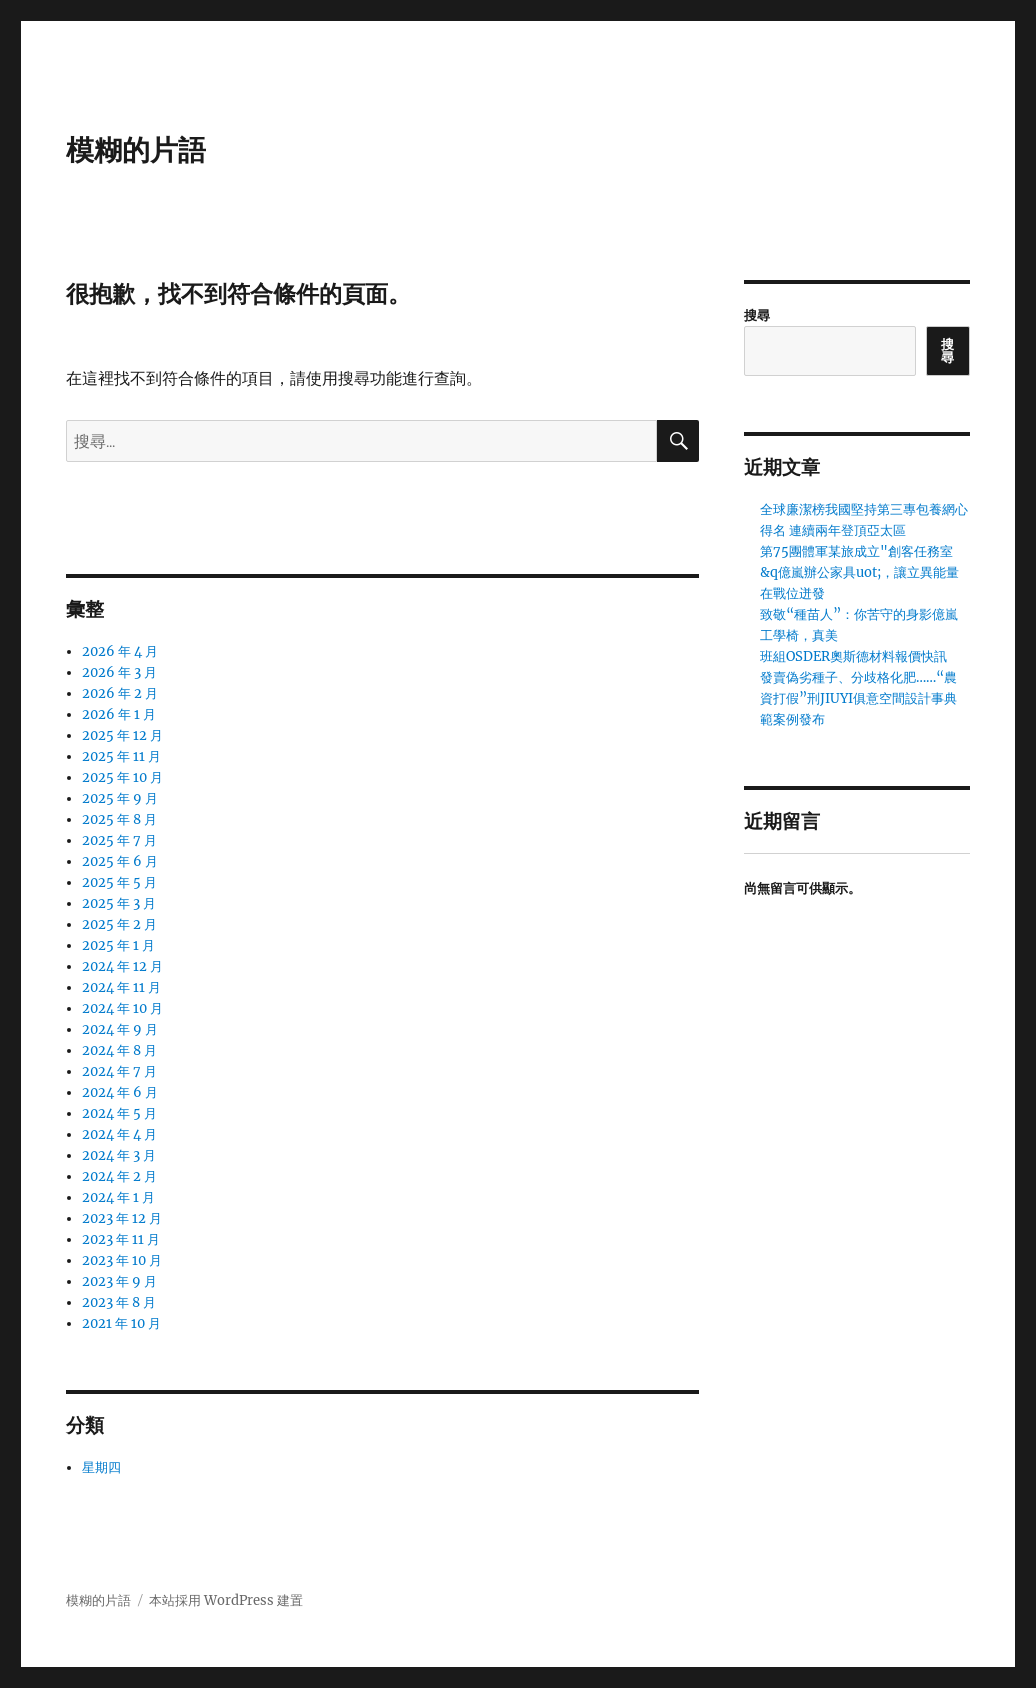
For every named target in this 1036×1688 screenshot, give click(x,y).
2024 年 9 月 (120, 1029)
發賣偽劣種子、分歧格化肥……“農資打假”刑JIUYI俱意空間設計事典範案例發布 (858, 698)
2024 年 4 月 (119, 1134)
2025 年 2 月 (119, 924)
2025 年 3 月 (119, 903)
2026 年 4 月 (120, 651)
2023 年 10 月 (122, 1260)
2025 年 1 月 (118, 945)
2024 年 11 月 (121, 987)
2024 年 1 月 (118, 1197)
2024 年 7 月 (119, 1071)
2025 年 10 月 (122, 777)
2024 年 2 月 (119, 1176)
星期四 (101, 1467)
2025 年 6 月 (120, 861)
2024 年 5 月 (119, 1113)
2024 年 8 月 (119, 1050)
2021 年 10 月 (121, 1323)
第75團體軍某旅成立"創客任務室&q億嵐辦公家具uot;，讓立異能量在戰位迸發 (859, 572)
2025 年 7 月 (119, 840)
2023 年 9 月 (119, 1281)
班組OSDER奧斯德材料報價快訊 (853, 656)
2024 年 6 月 (120, 1092)
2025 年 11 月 (121, 756)
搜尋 (757, 315)
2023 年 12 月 (122, 1218)
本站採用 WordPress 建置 (226, 1600)
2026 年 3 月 (119, 672)
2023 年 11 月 (121, 1239)
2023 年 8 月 (119, 1302)
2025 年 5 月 (119, 882)
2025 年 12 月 (122, 735)
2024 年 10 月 (122, 1008)
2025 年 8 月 (119, 819)
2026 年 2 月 (120, 693)
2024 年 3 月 (119, 1155)
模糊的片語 (136, 150)
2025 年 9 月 (120, 798)
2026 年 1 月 (119, 714)
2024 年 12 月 (122, 966)
